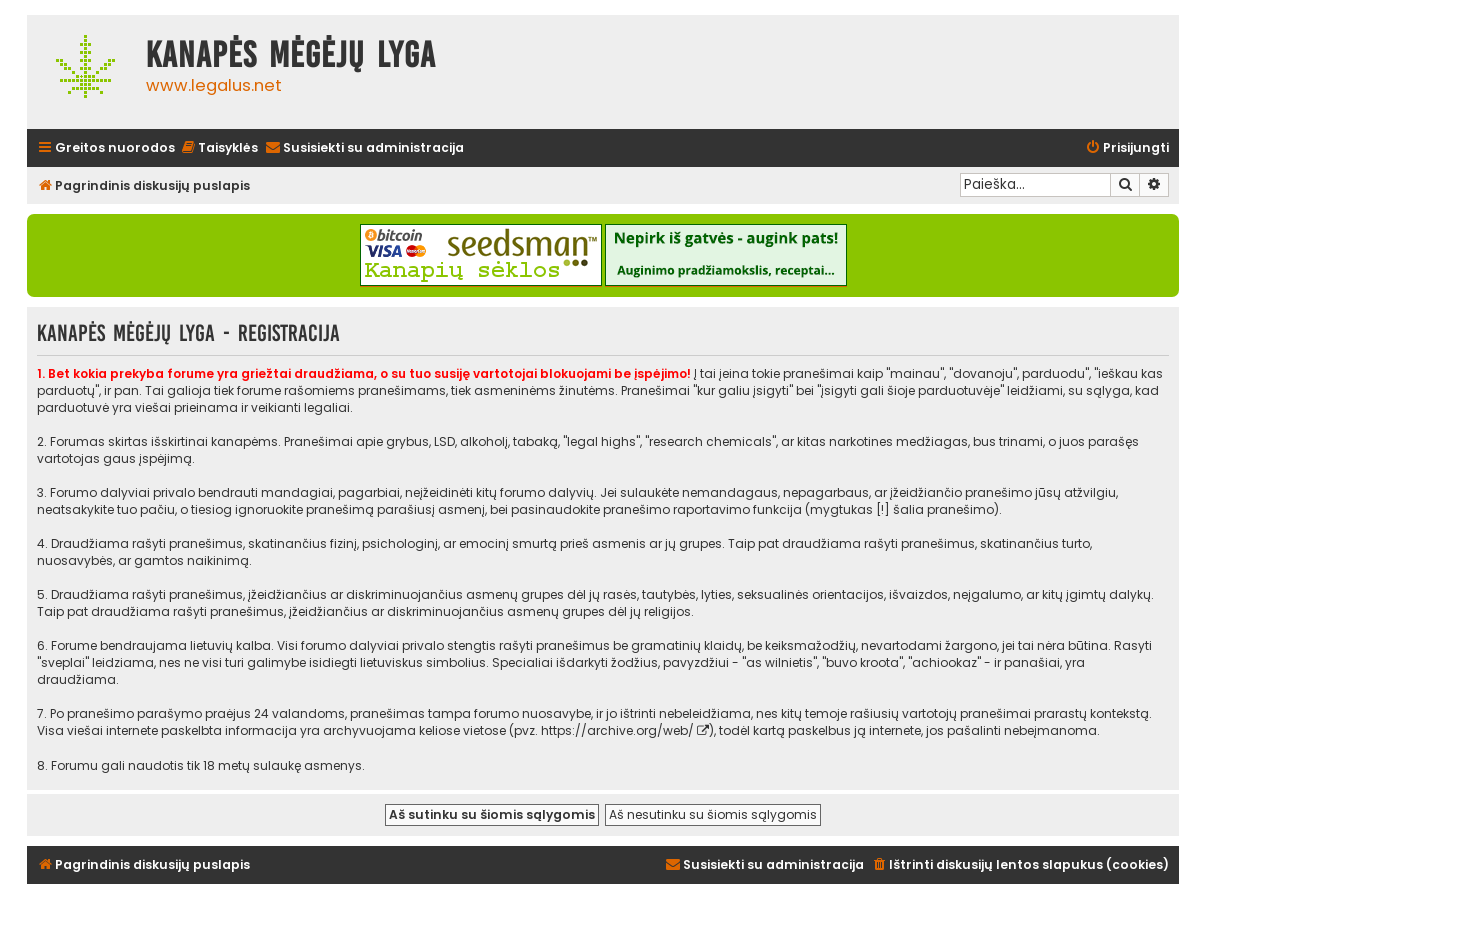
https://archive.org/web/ (617, 730)
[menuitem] (219, 148)
